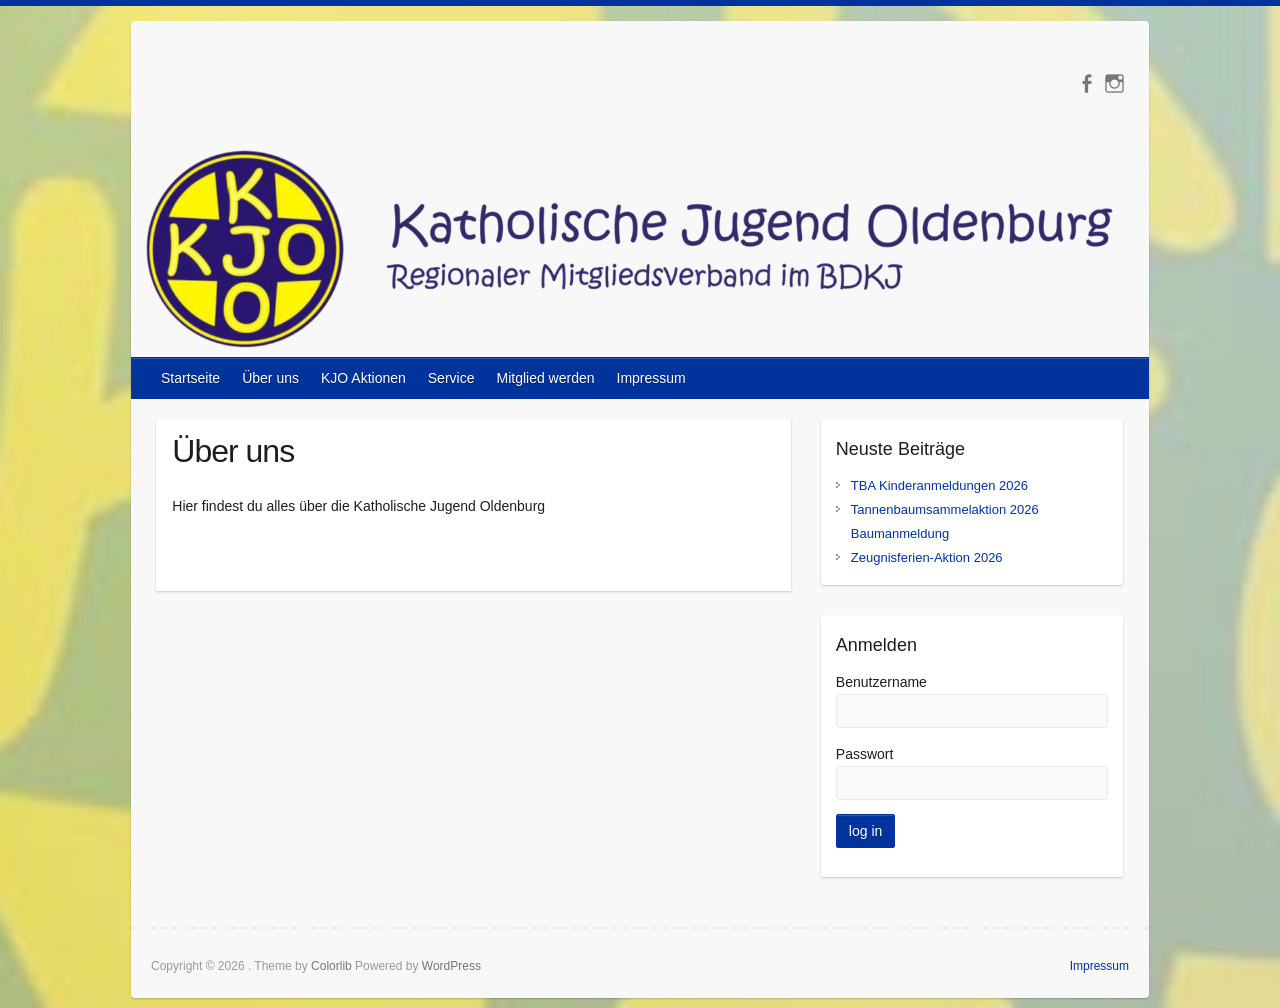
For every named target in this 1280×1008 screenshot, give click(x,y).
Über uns (270, 378)
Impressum (651, 378)
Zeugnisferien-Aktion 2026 (927, 557)
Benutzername (881, 682)
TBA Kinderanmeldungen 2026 (939, 485)
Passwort (865, 754)
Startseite (190, 378)
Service (451, 378)
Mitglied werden (545, 378)
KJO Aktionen (363, 378)
